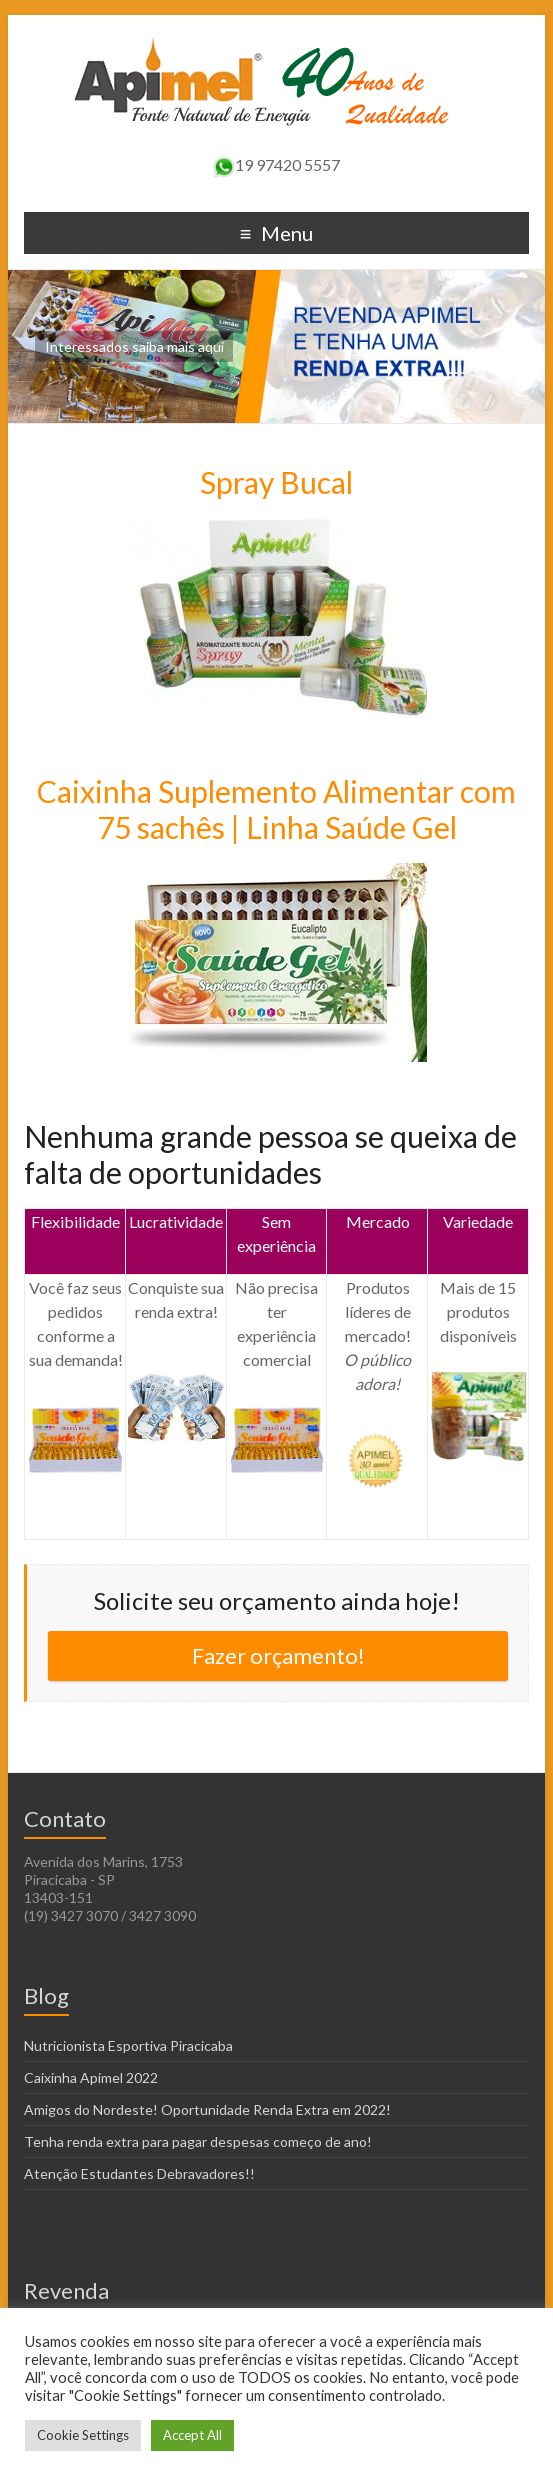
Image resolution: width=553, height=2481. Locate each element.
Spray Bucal (276, 482)
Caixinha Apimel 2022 (91, 2077)
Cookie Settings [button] (83, 2435)
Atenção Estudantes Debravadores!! (139, 2173)
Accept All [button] (192, 2435)
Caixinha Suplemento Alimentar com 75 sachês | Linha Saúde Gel (276, 809)
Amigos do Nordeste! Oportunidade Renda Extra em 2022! (207, 2109)
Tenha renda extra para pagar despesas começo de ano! (198, 2141)
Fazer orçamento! (278, 1655)
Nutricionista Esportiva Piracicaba (128, 2045)
